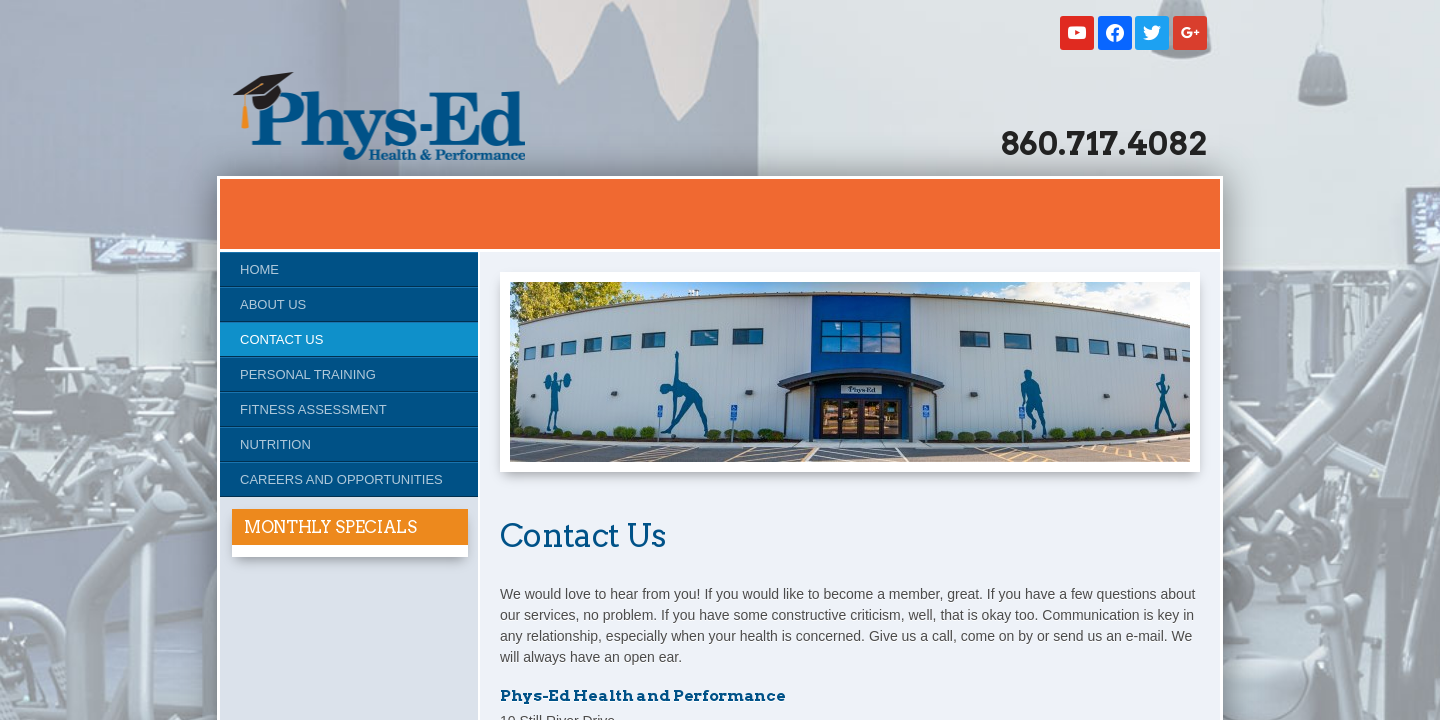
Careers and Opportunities (341, 479)
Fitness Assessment (313, 409)
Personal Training (308, 374)
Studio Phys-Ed (379, 116)
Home (259, 269)
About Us (273, 304)
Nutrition (275, 444)
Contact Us (281, 339)
